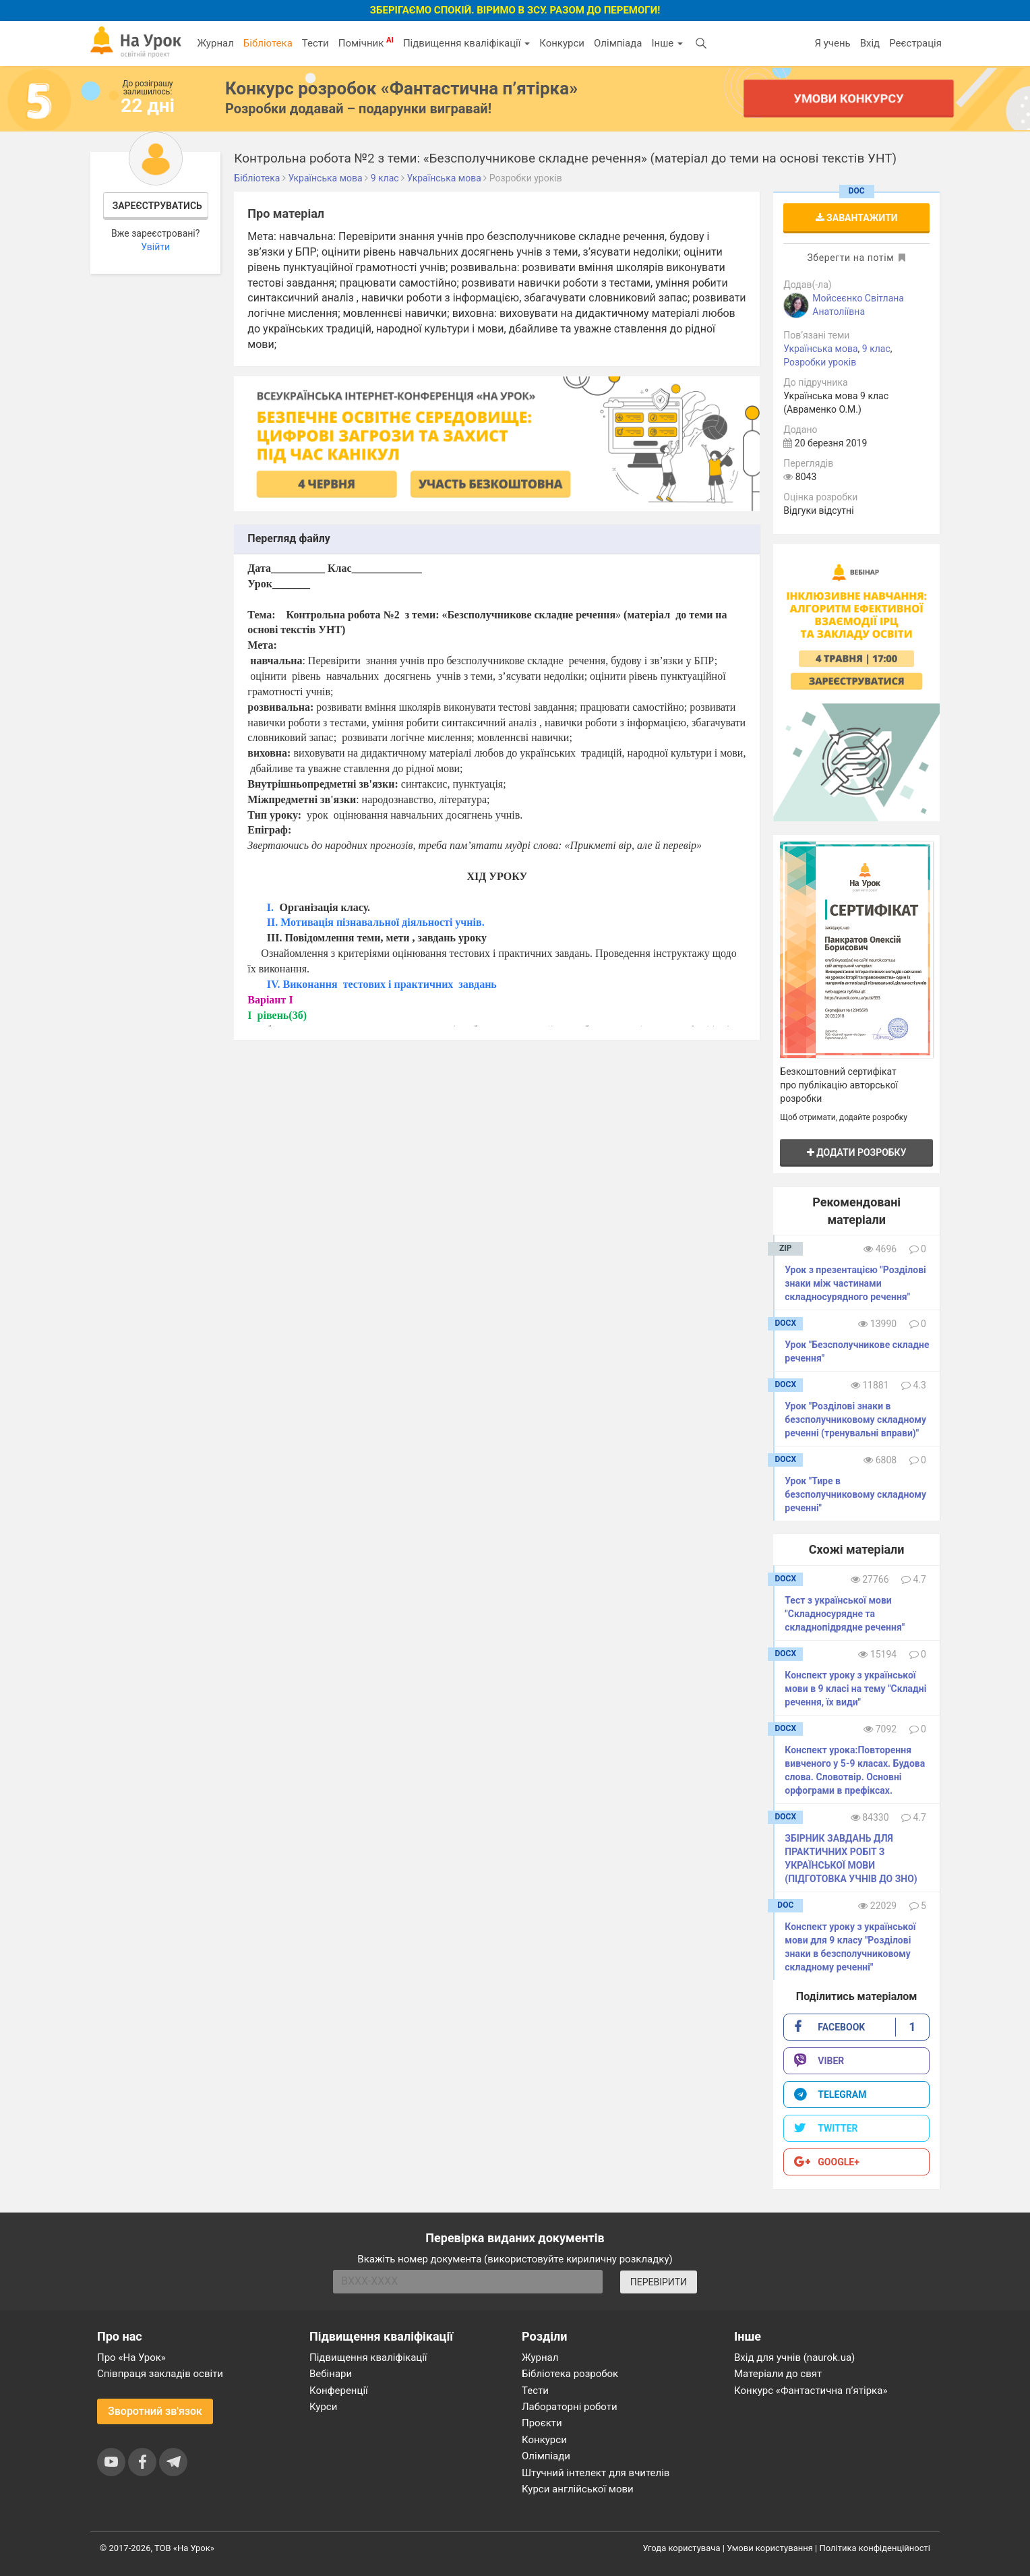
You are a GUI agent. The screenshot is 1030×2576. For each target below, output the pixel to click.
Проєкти (542, 2423)
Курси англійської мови (578, 2489)
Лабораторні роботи (569, 2407)
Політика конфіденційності (875, 2548)
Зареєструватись (157, 205)
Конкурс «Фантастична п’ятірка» (810, 2390)
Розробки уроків (819, 362)
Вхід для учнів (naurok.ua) (794, 2357)
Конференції (338, 2390)
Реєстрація (915, 43)
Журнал (215, 43)
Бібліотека (268, 43)
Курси (323, 2407)
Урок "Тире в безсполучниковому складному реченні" (855, 1494)
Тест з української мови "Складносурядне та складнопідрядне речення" (845, 1614)
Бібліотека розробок (570, 2374)
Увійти (155, 246)
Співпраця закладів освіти (160, 2374)
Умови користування (770, 2548)
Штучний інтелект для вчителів (595, 2473)
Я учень (832, 43)
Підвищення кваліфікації (466, 43)
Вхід (870, 43)
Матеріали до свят (778, 2374)
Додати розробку (857, 1152)
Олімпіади (546, 2456)
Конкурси (561, 43)
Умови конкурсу (848, 98)
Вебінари (330, 2374)
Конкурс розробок (401, 88)
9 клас (876, 348)
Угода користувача (682, 2548)
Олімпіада (618, 43)
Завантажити (857, 217)
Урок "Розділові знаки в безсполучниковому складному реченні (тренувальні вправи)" (855, 1419)
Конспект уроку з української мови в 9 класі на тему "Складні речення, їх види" (855, 1688)
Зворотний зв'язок (155, 2411)
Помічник (366, 42)
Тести (315, 43)
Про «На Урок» (131, 2357)
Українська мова (820, 348)
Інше (667, 43)
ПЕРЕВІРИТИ (658, 2282)
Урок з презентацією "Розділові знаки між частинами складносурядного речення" (855, 1283)
